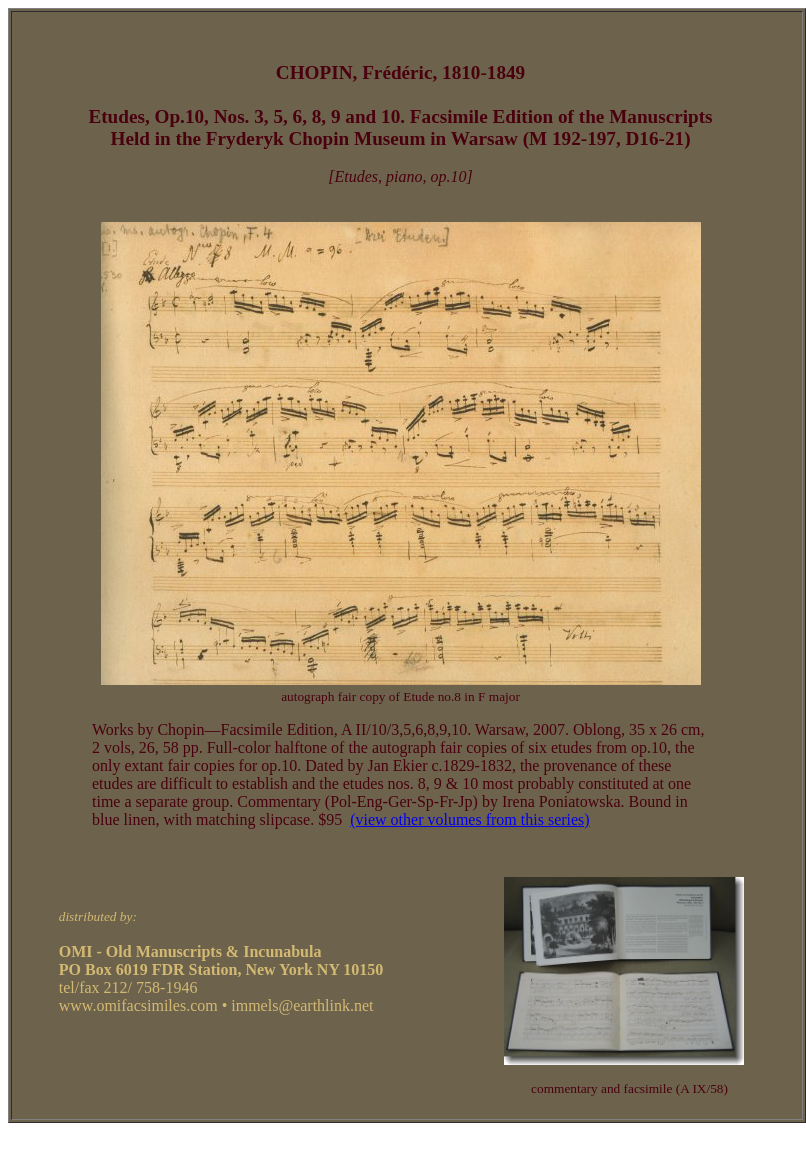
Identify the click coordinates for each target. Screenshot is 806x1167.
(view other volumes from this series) (470, 819)
